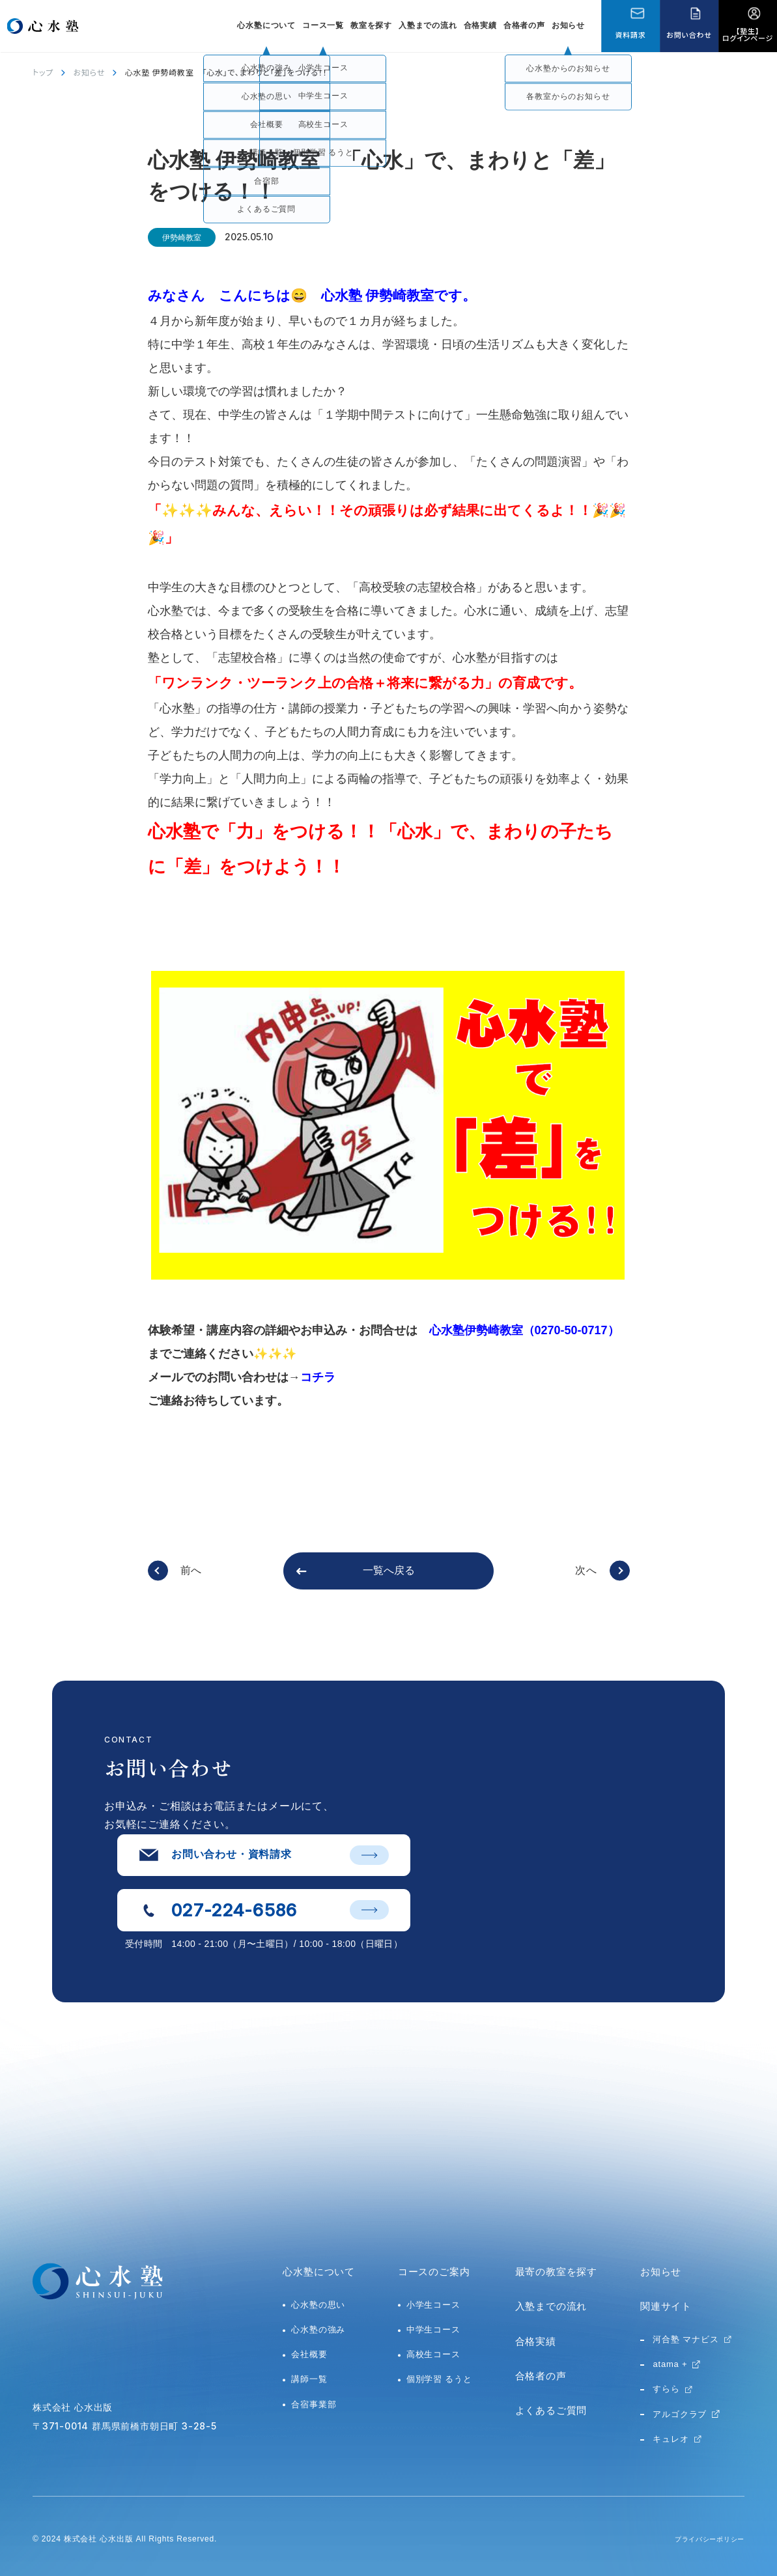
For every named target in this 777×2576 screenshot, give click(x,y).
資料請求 (630, 34)
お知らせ (568, 25)
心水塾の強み (318, 2329)
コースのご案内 (434, 2271)
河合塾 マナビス (685, 2339)
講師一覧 (309, 2379)
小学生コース (433, 2305)
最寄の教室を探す (556, 2271)
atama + (670, 2364)
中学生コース (433, 2329)
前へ (191, 1570)
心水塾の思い (318, 2305)
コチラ (317, 1377)
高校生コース (433, 2354)
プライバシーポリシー (702, 2538)
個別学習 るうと (439, 2379)
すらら (666, 2389)
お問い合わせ (688, 34)
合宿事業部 (313, 2404)
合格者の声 (524, 25)
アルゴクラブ (680, 2414)
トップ (43, 71)
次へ (586, 1570)
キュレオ (670, 2439)
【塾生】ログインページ (747, 34)
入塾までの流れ (428, 25)
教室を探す (371, 25)
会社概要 (309, 2354)
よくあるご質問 (551, 2410)
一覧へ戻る (389, 1570)
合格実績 (480, 25)
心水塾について (319, 2271)
